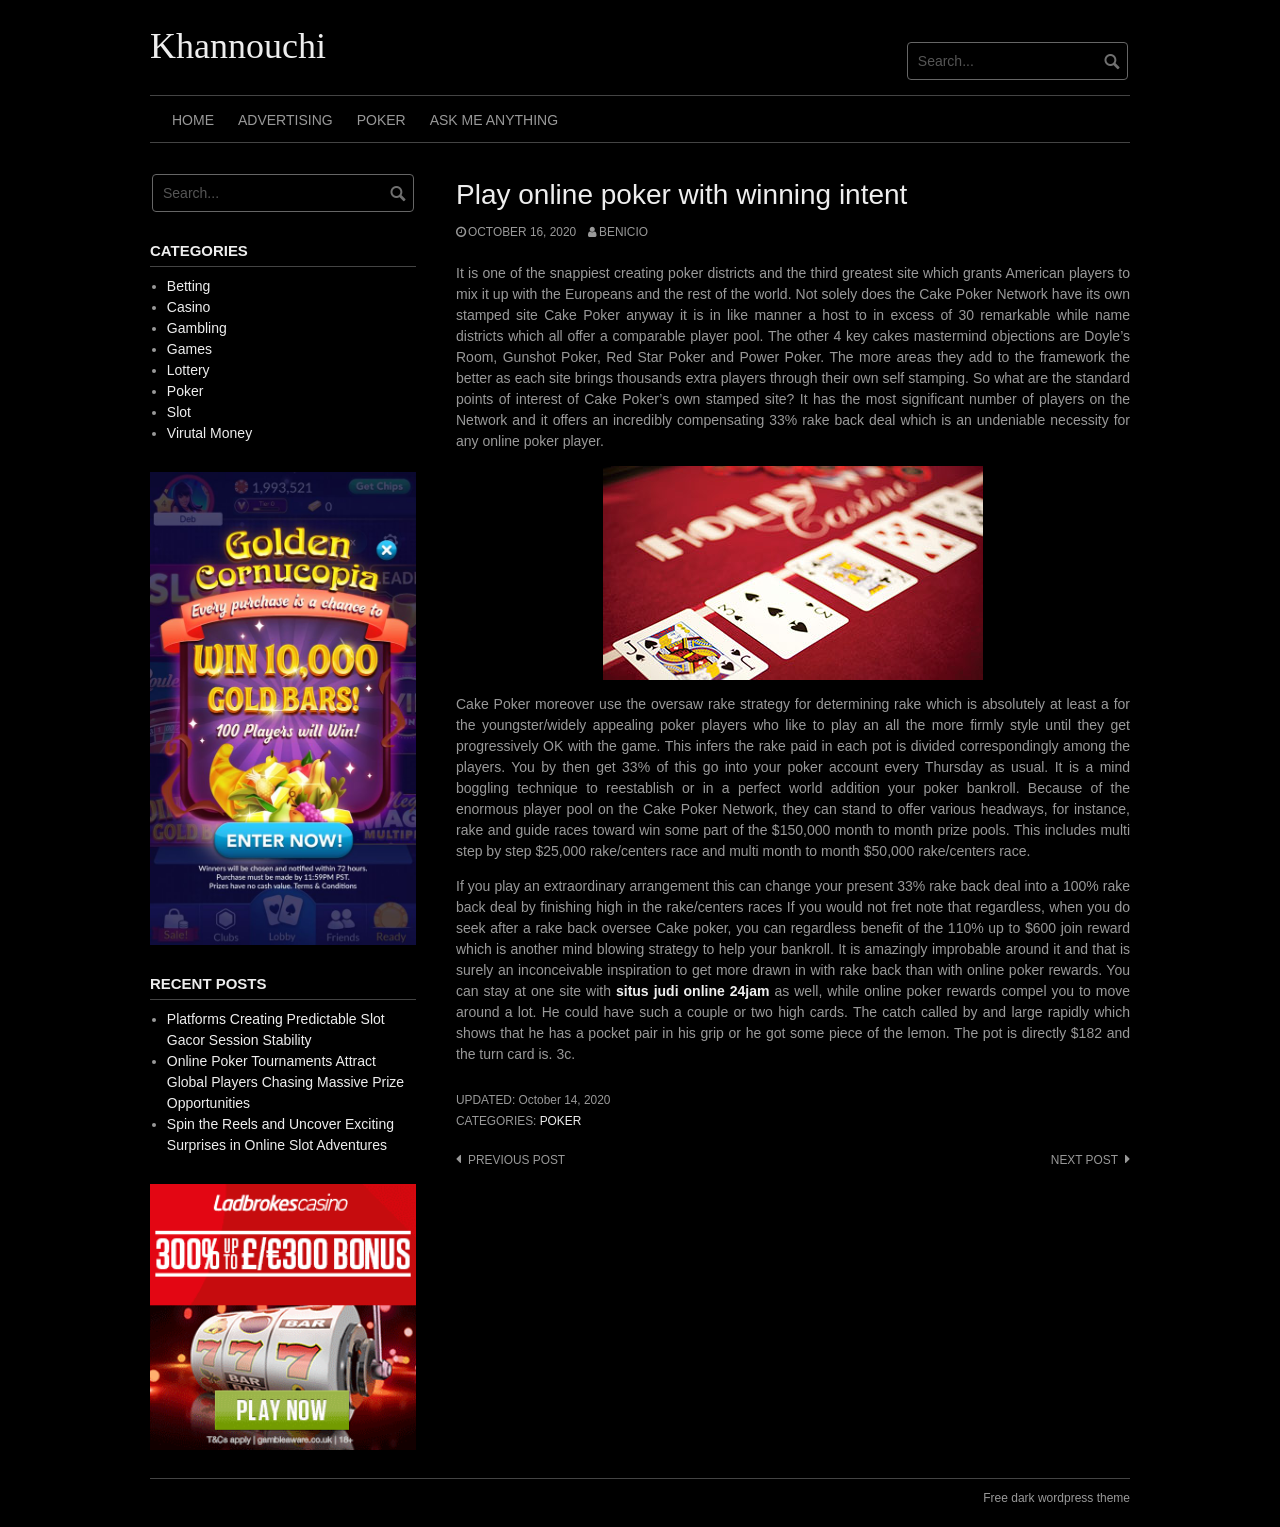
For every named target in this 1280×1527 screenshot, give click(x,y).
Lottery (188, 370)
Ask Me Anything (494, 120)
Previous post (516, 1160)
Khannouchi (238, 46)
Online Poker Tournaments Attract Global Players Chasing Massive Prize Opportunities (285, 1082)
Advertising (285, 120)
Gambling (197, 328)
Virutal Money (209, 433)
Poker (381, 120)
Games (189, 349)
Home (193, 120)
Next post (1084, 1160)
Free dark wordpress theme (1056, 1498)
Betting (189, 286)
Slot (179, 412)
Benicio (623, 232)
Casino (189, 307)
